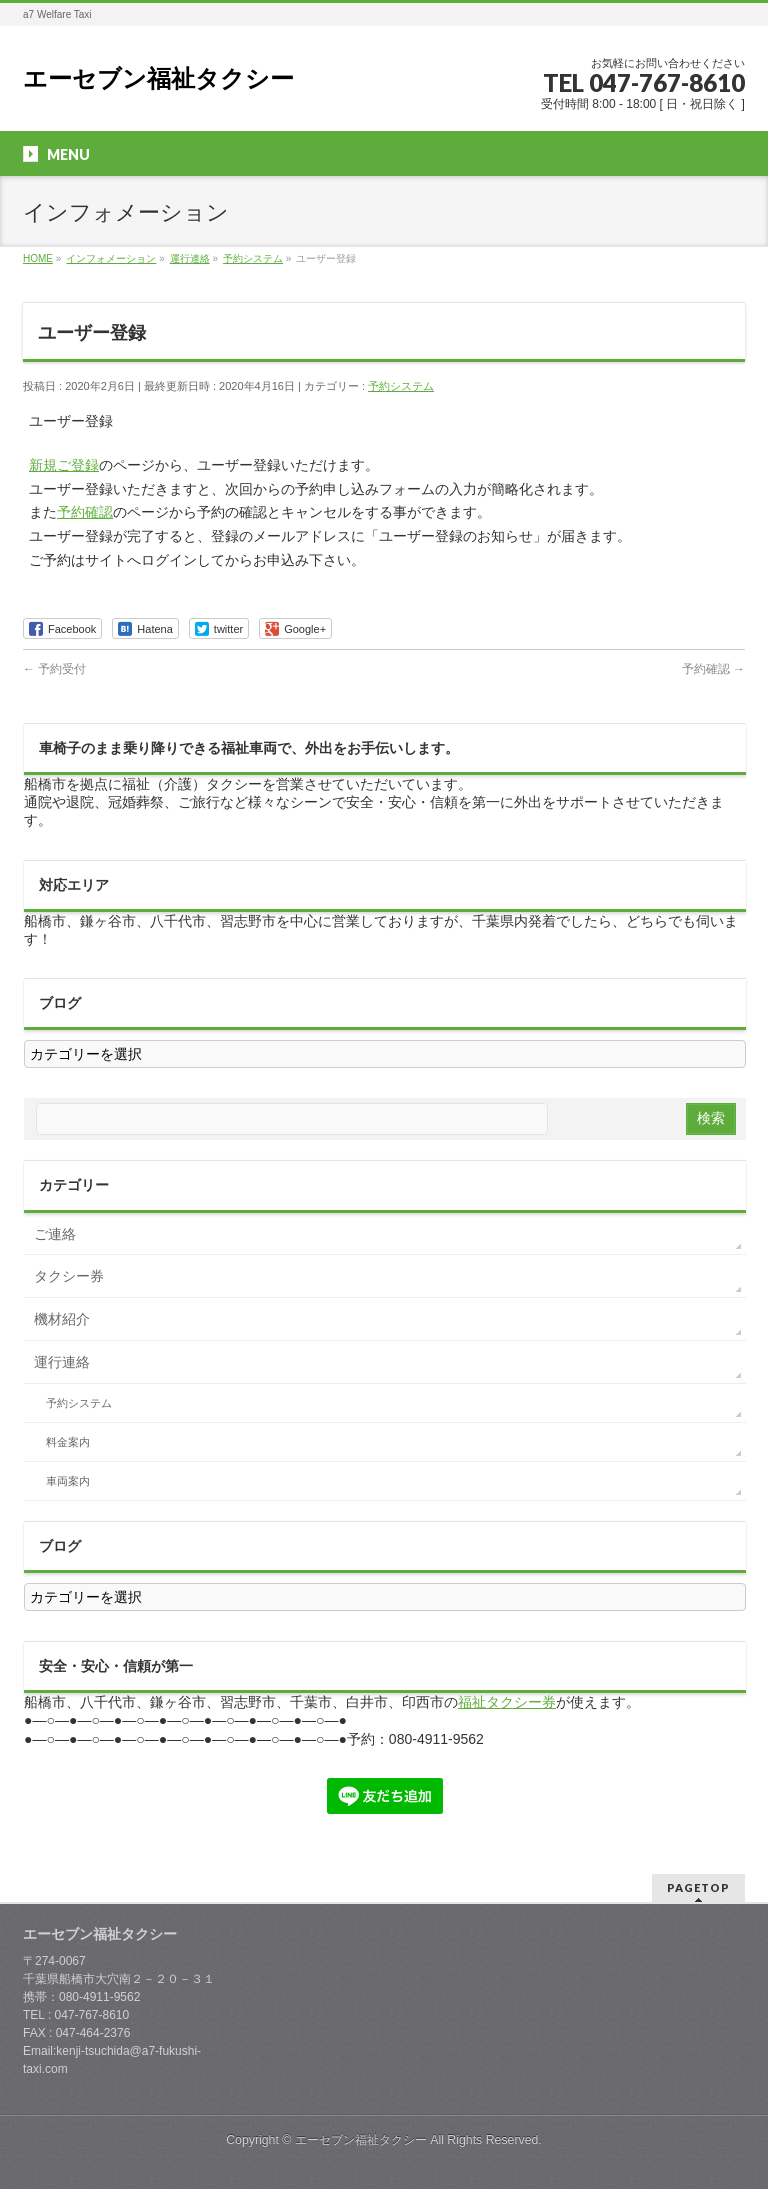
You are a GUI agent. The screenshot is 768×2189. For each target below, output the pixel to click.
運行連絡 (62, 1362)
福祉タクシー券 (507, 1702)
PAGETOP (698, 1887)
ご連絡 (55, 1234)
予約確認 (85, 512)
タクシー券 (69, 1276)
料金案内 (68, 1442)
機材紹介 (62, 1319)
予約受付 (54, 669)
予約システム (401, 386)
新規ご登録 (64, 465)
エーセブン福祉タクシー (158, 78)
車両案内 (68, 1481)
